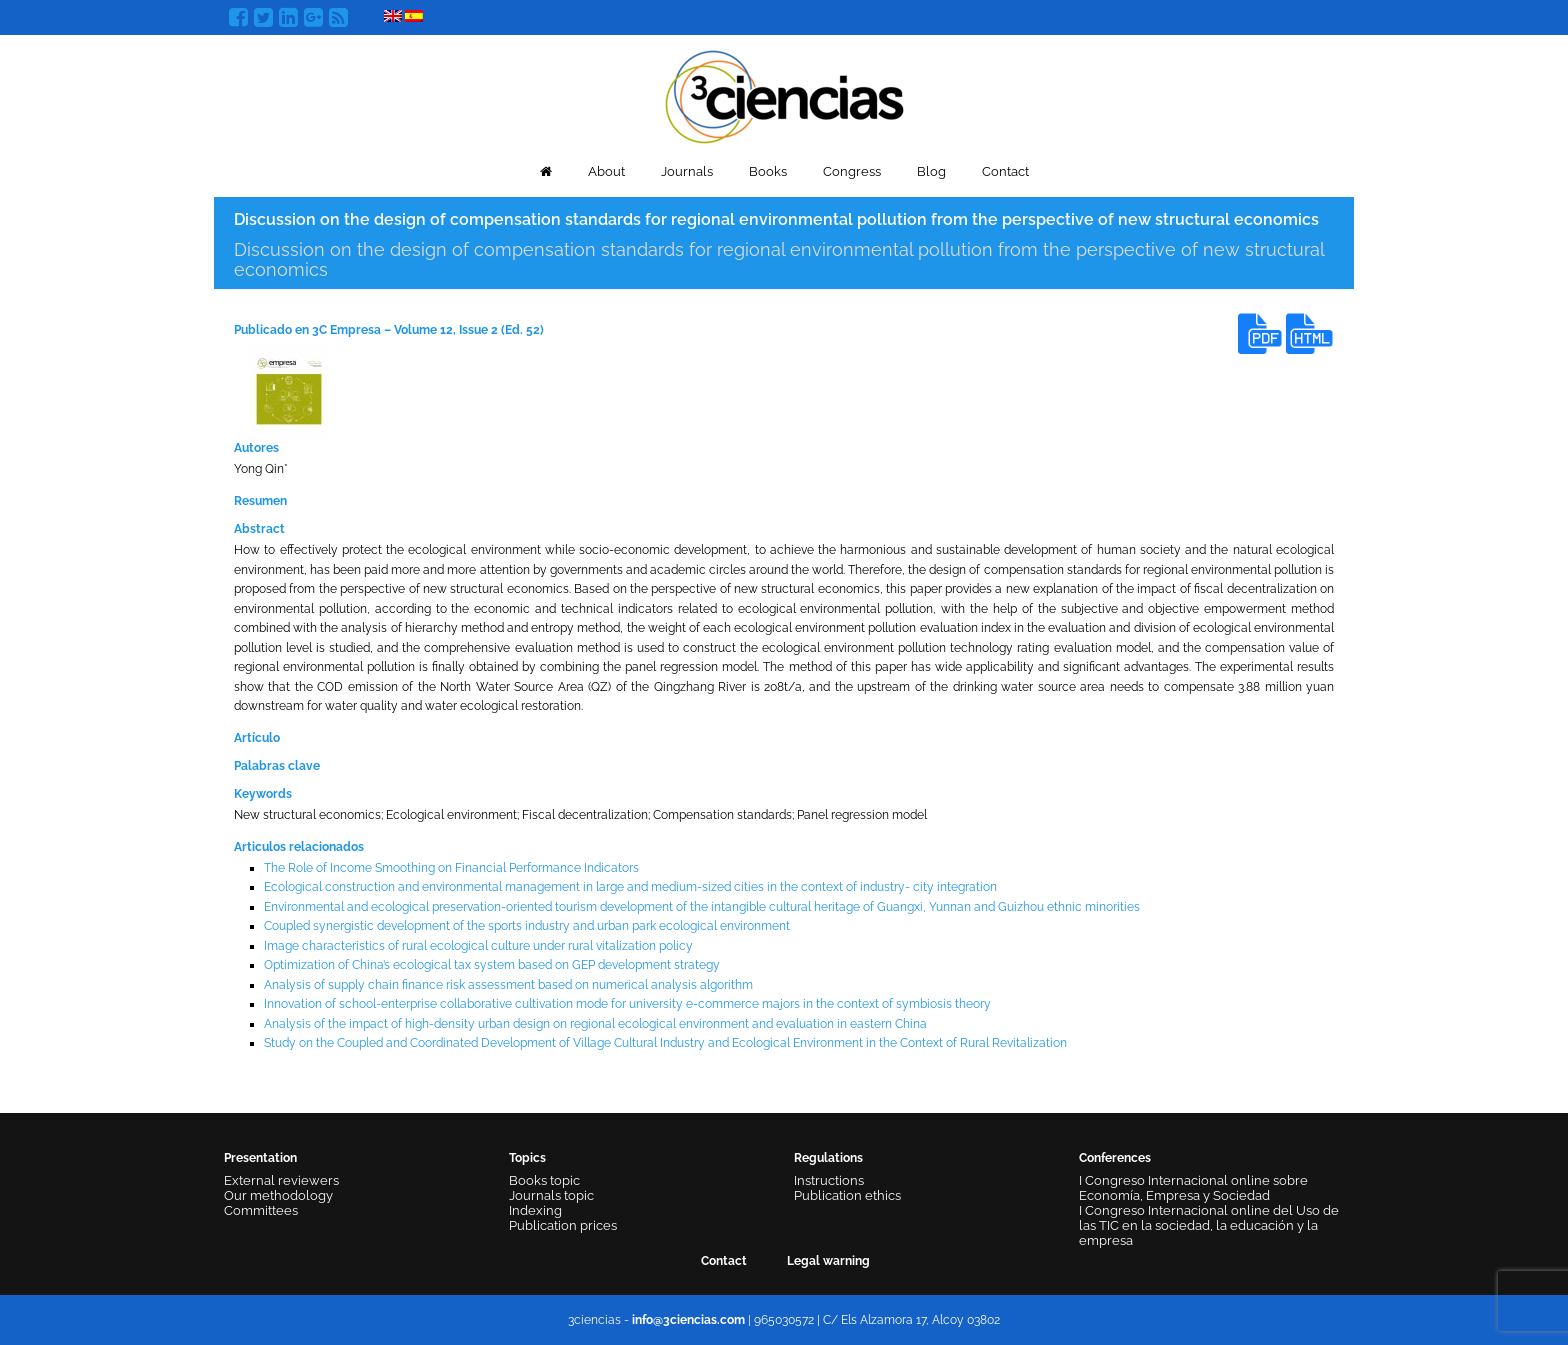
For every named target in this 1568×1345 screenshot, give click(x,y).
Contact (1005, 171)
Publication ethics (847, 1195)
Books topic (544, 1180)
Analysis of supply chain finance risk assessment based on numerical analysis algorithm (508, 985)
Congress (852, 171)
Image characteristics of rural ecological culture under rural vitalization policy (478, 946)
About (606, 171)
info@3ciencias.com (688, 1320)
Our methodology (278, 1195)
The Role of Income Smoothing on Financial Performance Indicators (451, 868)
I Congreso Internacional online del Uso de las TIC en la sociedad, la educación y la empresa (1209, 1225)
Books (768, 171)
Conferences (1115, 1158)
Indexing (535, 1210)
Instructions (829, 1180)
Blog (931, 171)
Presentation (260, 1158)
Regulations (828, 1158)
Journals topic (551, 1195)
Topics (527, 1158)
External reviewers (281, 1180)
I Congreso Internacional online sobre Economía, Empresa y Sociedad (1193, 1188)
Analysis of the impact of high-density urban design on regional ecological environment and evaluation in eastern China (595, 1024)
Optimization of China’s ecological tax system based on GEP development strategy (492, 965)
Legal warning (828, 1261)
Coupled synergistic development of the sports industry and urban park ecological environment (527, 926)
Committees (261, 1210)
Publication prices (563, 1225)
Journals (687, 171)
